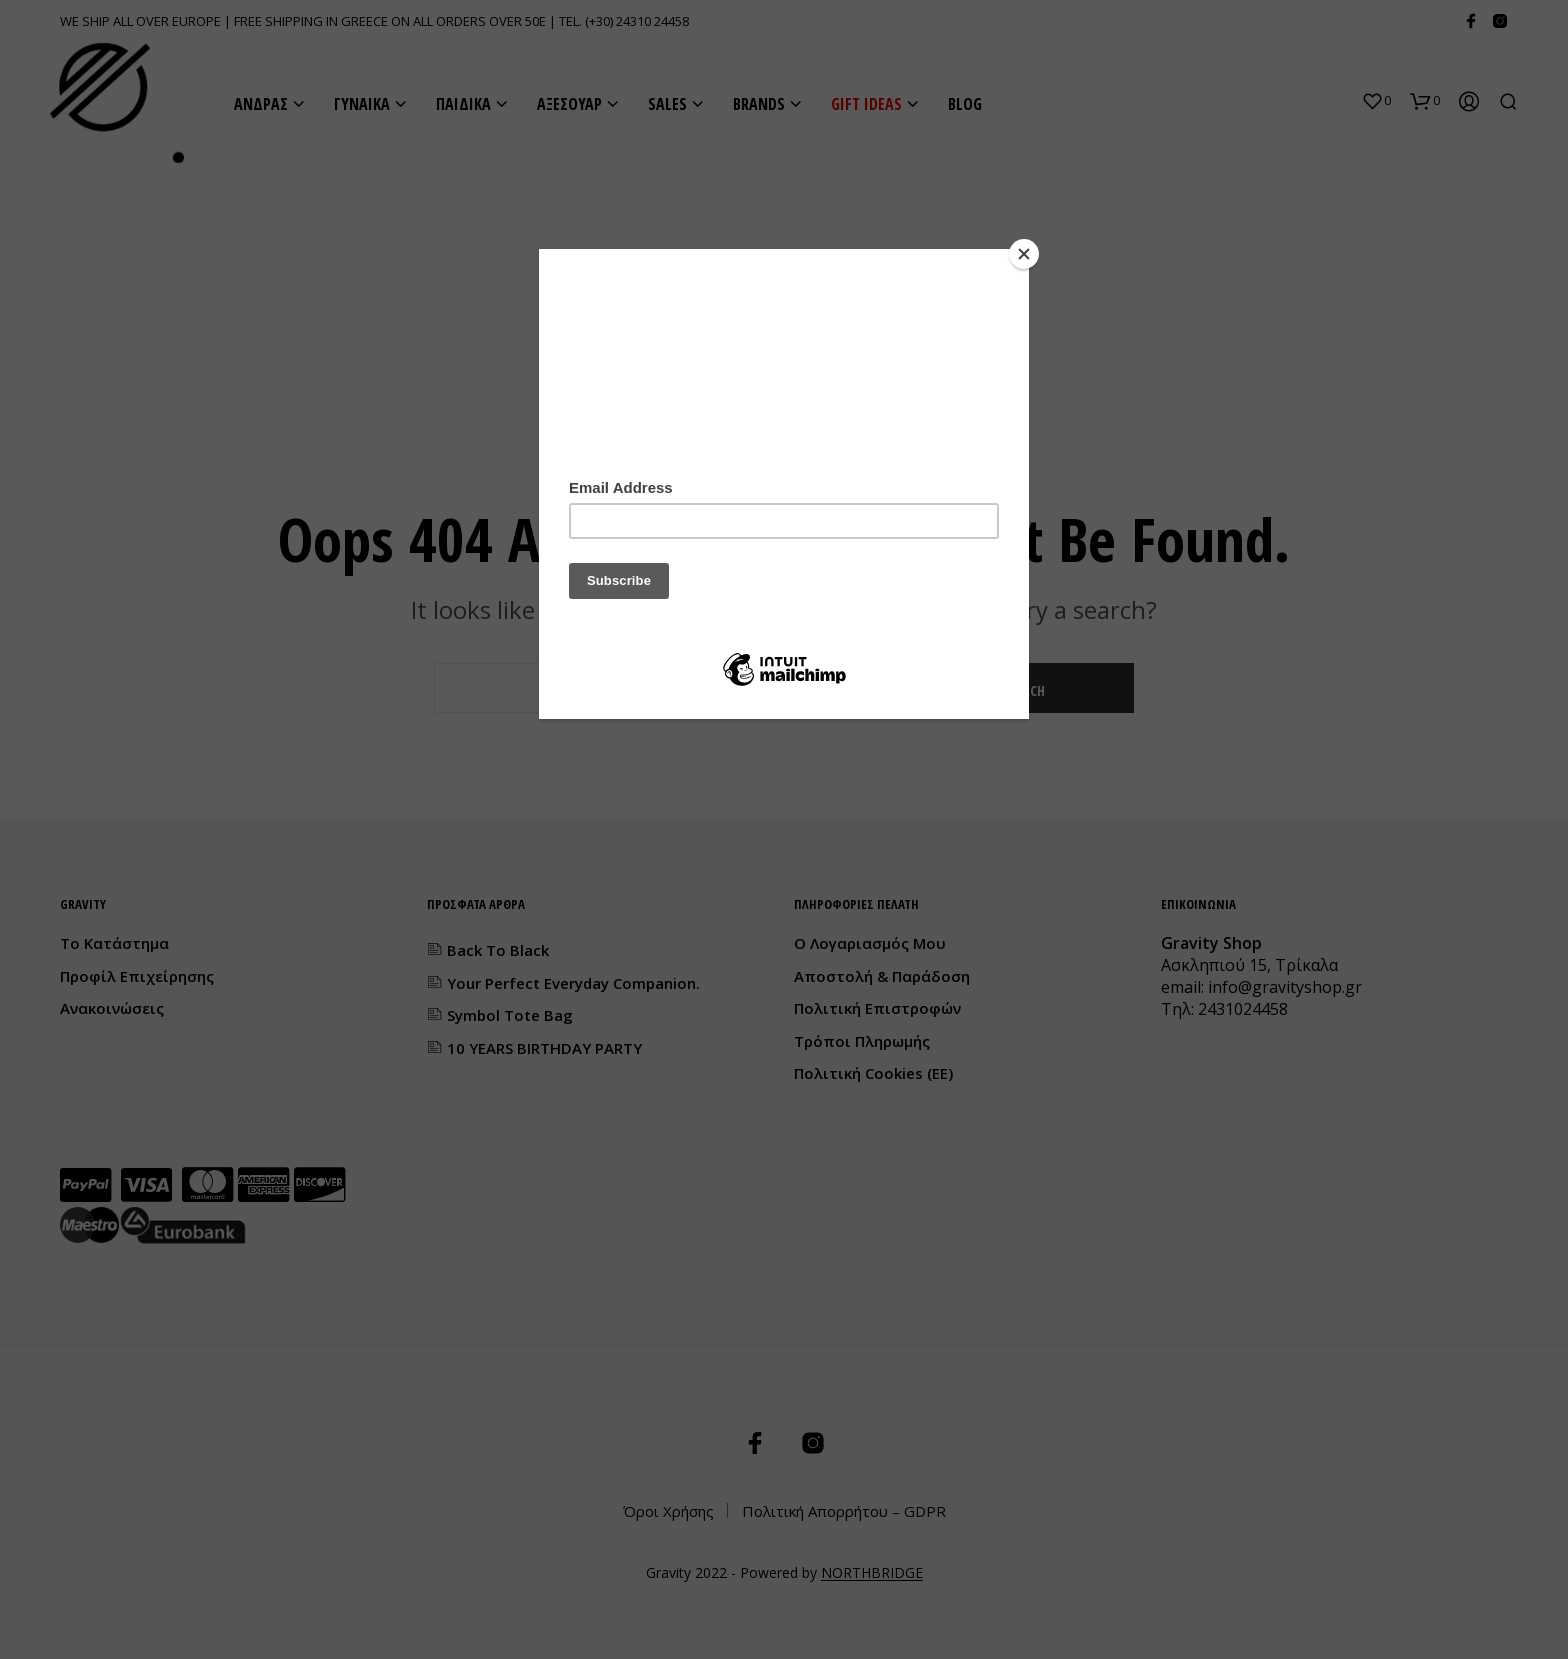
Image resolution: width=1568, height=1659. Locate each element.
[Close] (1024, 254)
